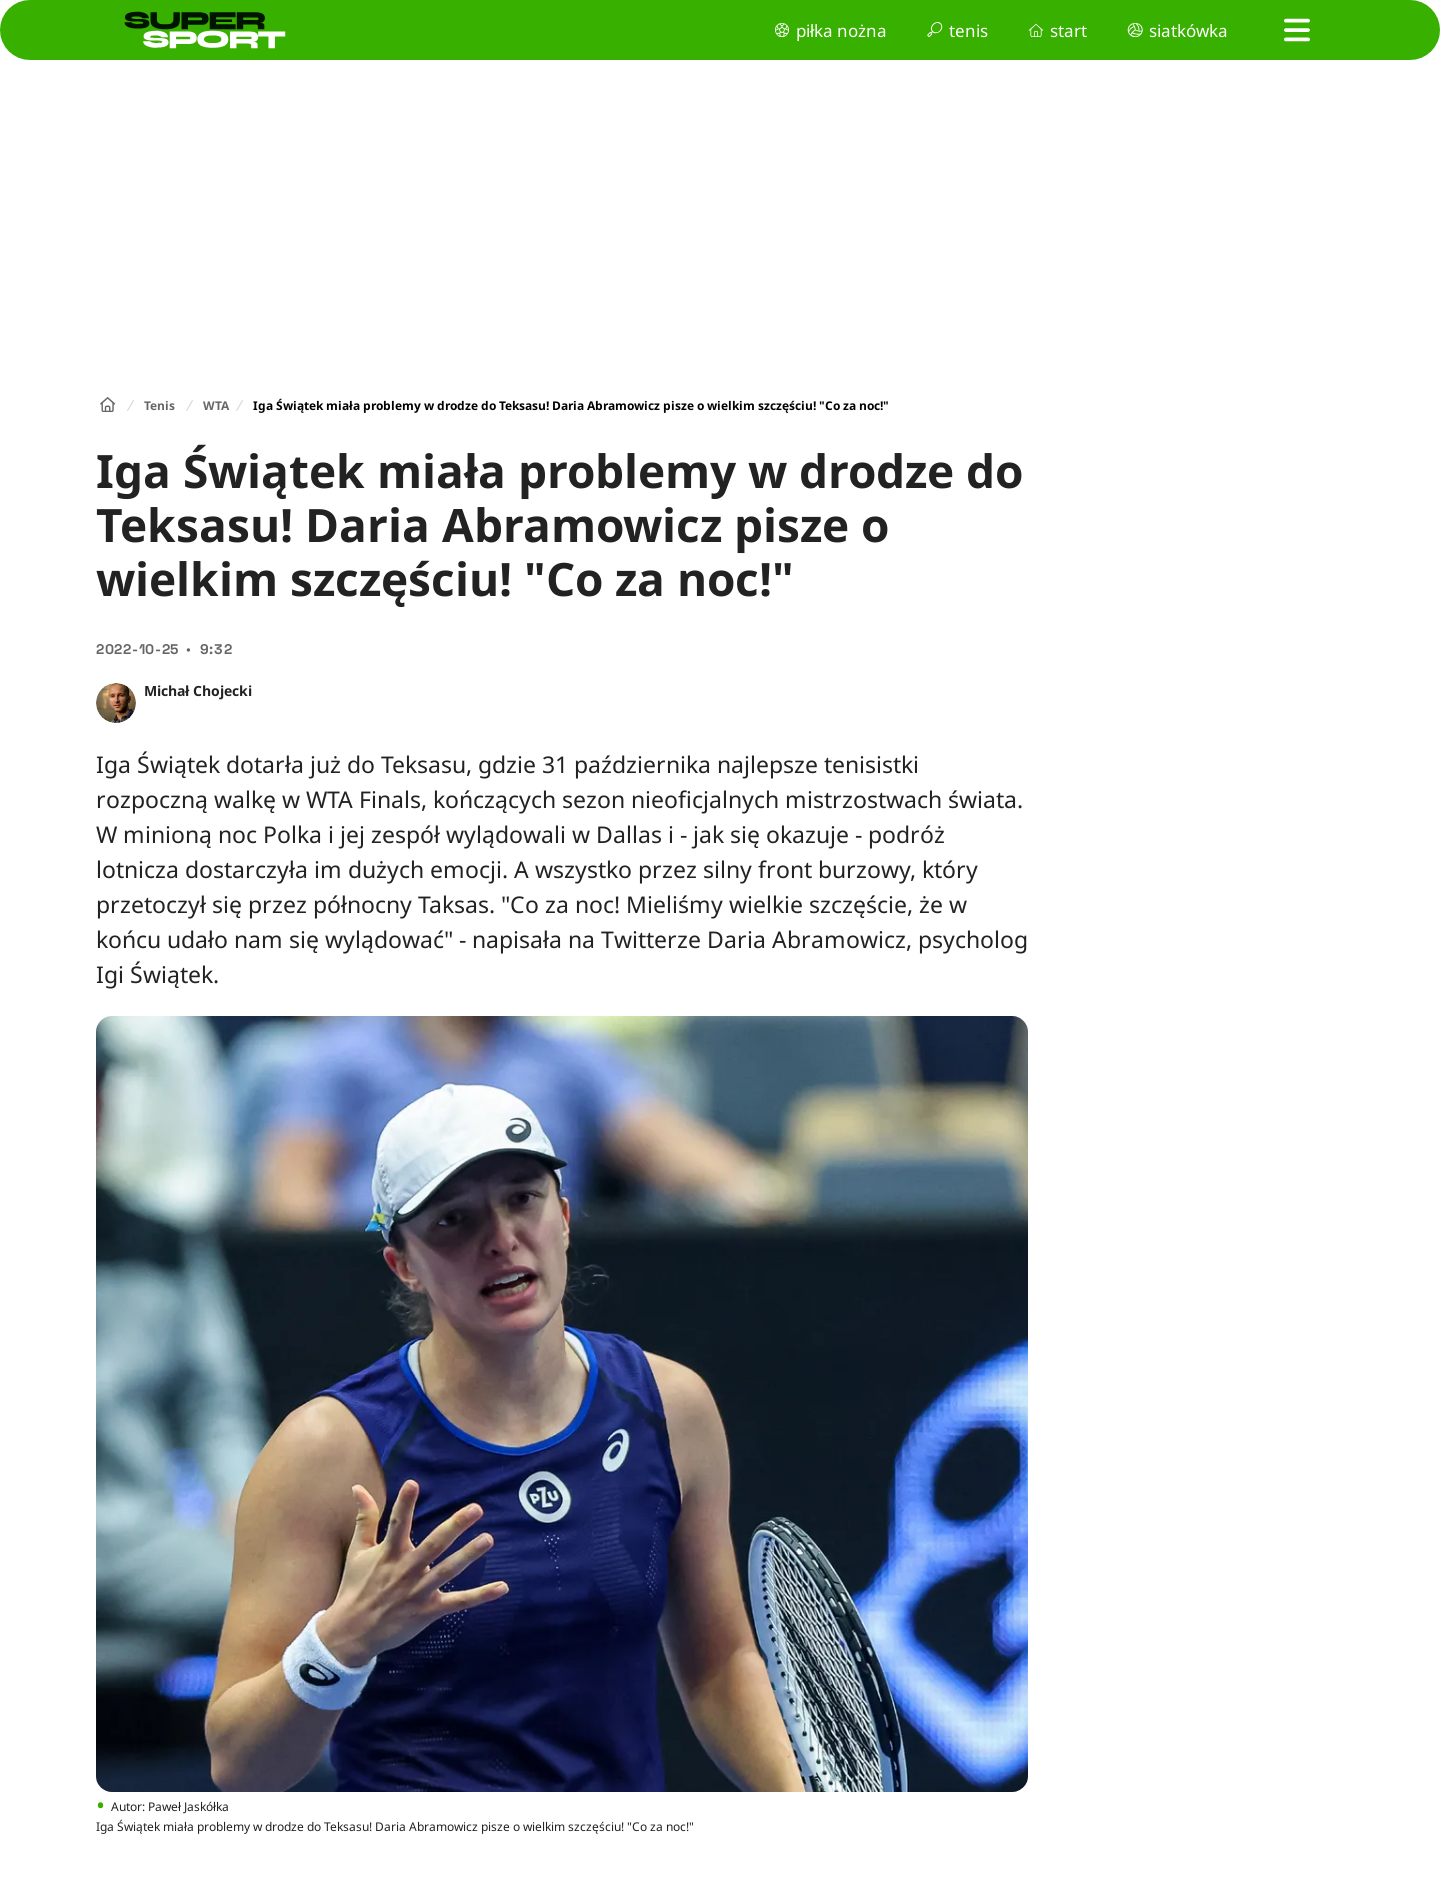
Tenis (159, 405)
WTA (216, 405)
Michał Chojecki (198, 690)
